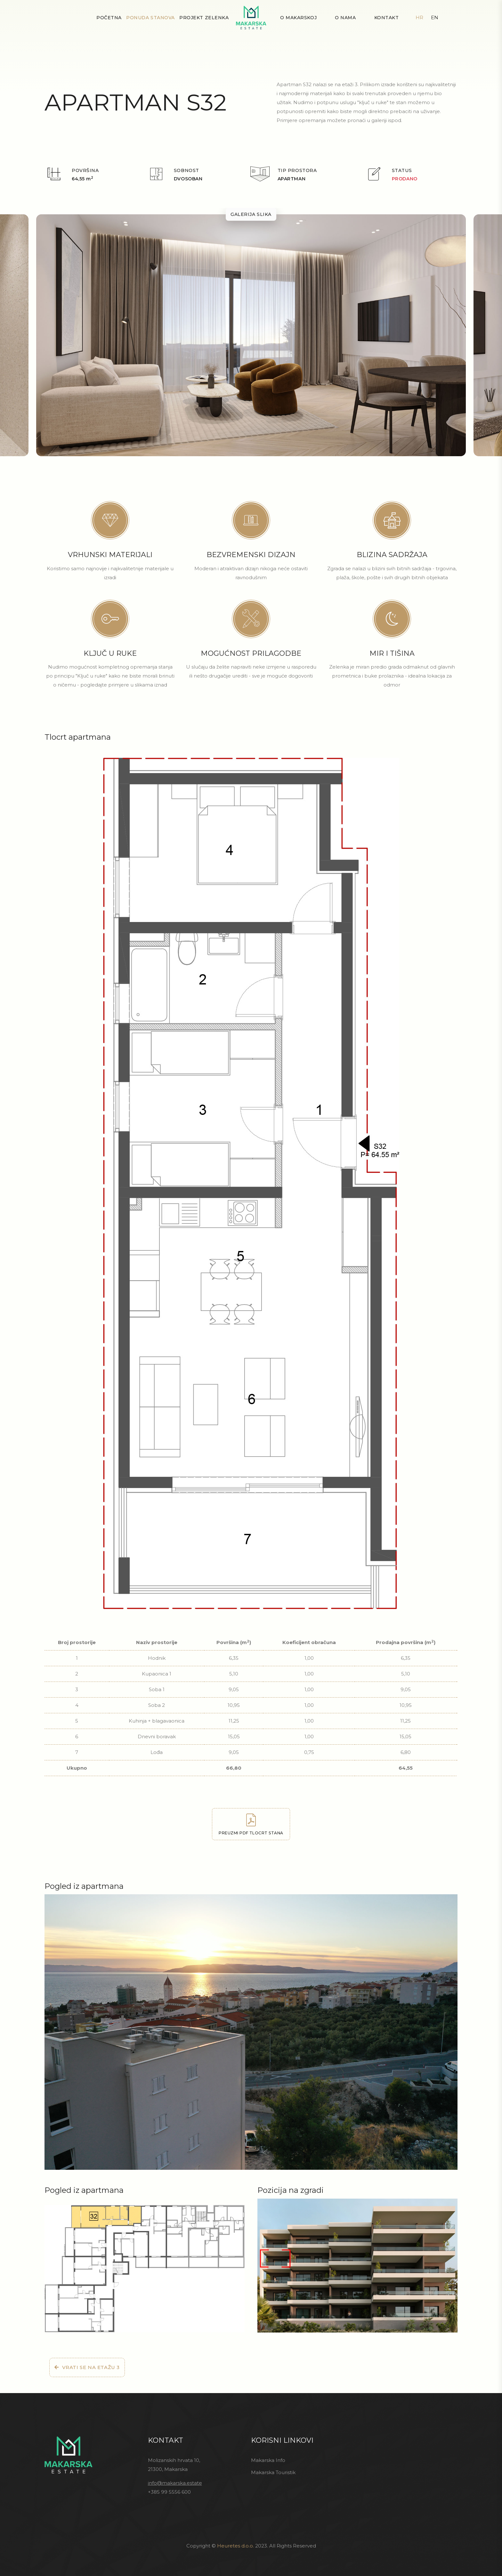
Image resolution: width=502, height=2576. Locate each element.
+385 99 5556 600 (169, 2492)
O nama (345, 18)
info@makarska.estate (175, 2483)
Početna (109, 18)
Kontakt (386, 18)
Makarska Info (268, 2460)
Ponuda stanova (150, 18)
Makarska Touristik (273, 2472)
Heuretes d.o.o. (235, 2546)
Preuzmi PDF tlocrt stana (251, 1824)
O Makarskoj (298, 18)
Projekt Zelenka (204, 18)
